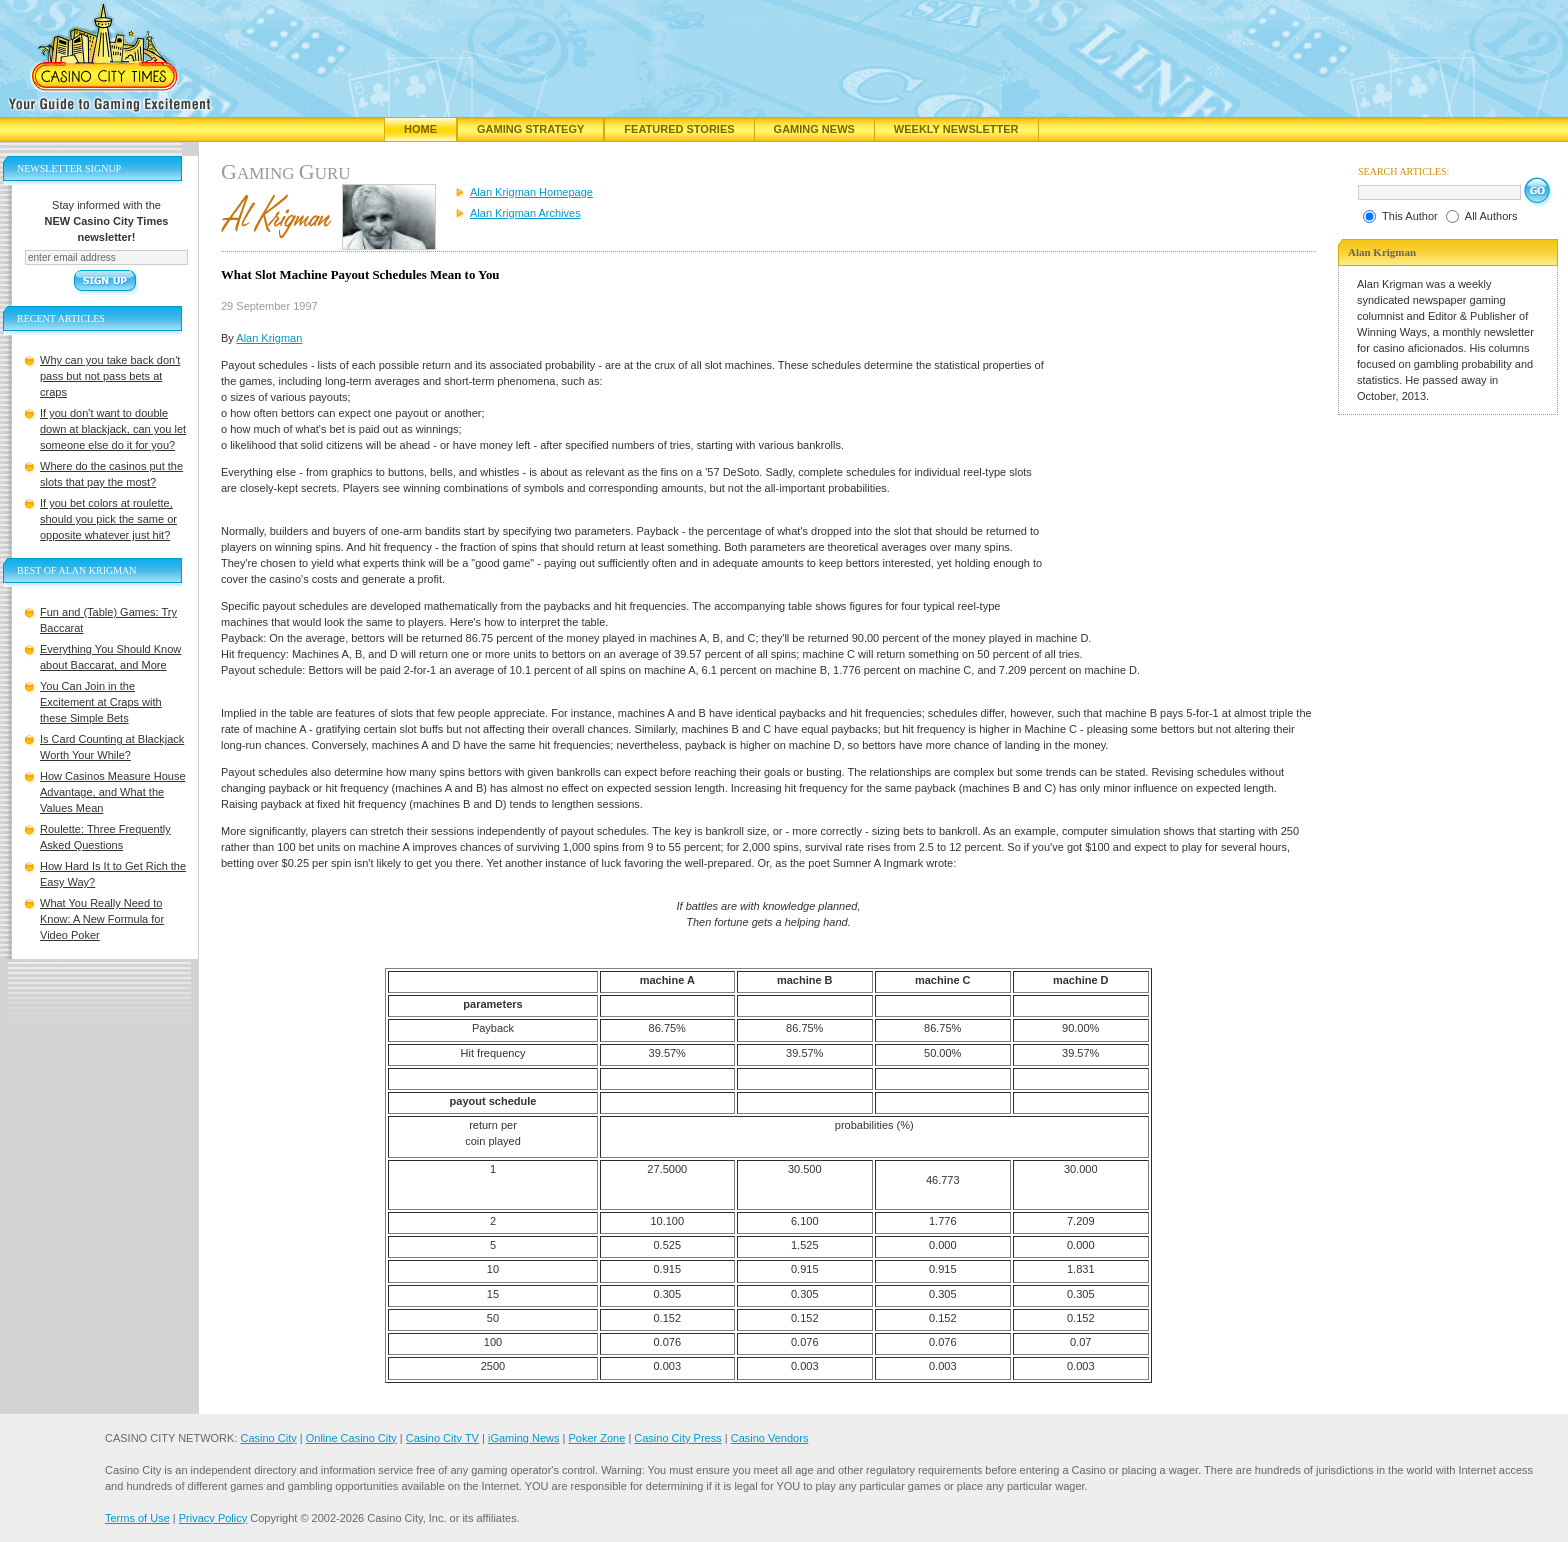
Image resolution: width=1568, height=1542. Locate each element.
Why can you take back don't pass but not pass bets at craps (110, 376)
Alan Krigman (269, 338)
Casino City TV (442, 1438)
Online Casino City (351, 1438)
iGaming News (524, 1438)
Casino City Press (677, 1438)
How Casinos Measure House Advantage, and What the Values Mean (113, 792)
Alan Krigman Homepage (531, 192)
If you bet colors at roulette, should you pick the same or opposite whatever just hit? (108, 519)
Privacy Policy (213, 1518)
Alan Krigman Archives (525, 213)
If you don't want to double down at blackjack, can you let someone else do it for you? (113, 429)
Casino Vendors (770, 1438)
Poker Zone (596, 1438)
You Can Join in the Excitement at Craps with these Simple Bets (101, 702)
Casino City (268, 1438)
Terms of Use (137, 1518)
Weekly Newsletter (956, 129)
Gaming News (814, 129)
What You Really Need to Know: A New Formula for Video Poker (102, 919)
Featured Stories (679, 129)
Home (420, 129)
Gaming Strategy (530, 129)
